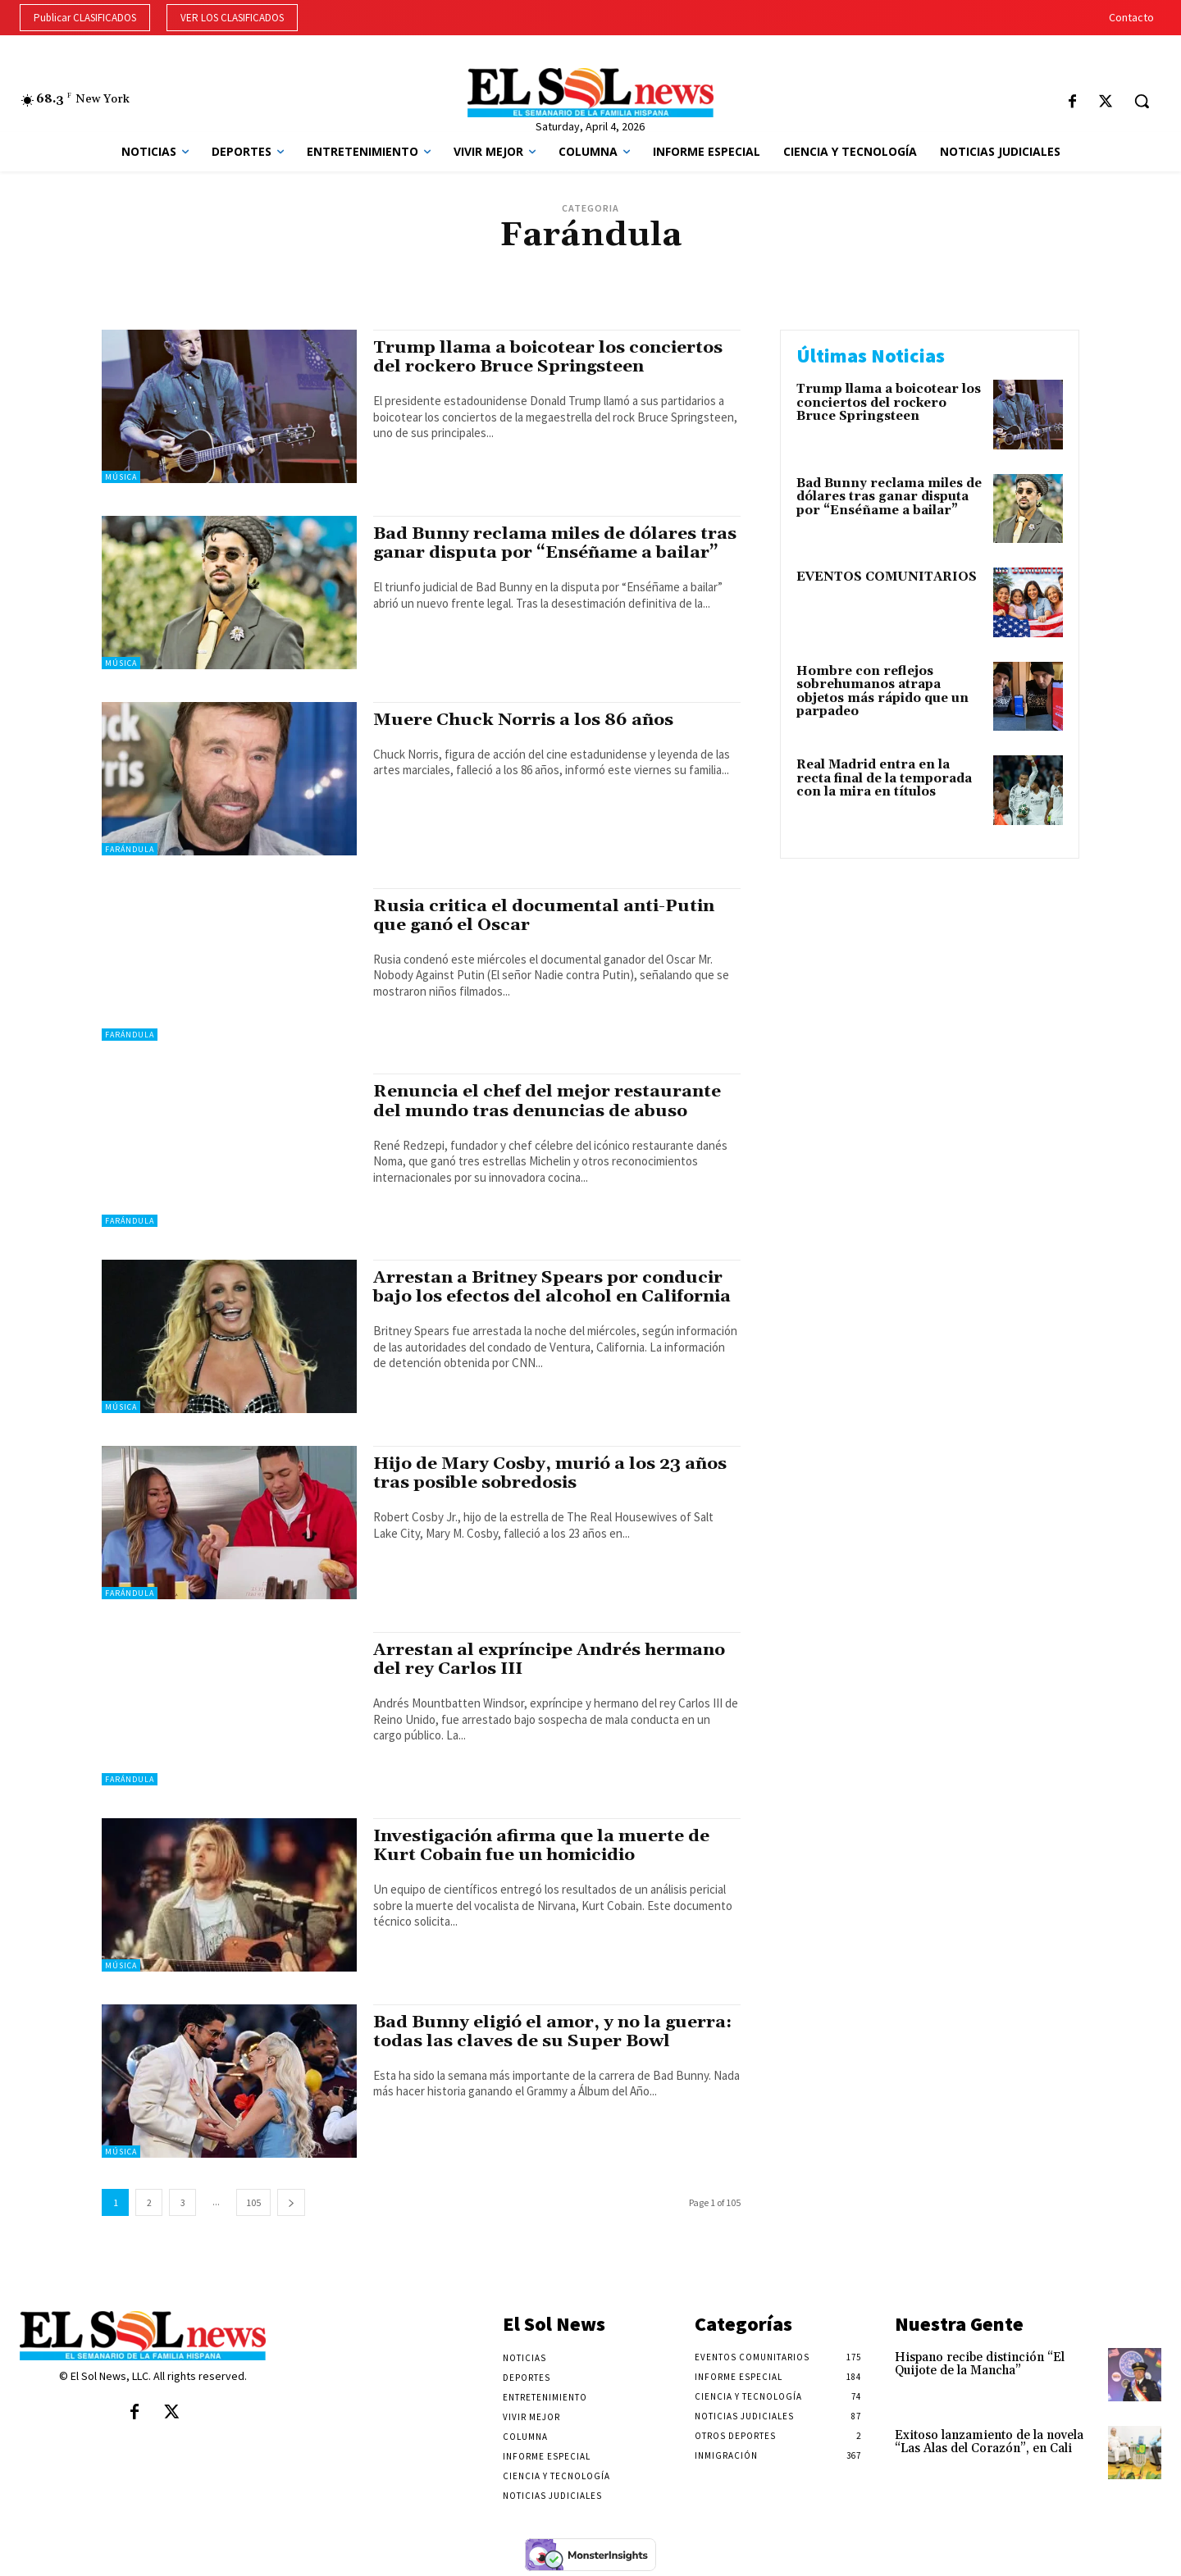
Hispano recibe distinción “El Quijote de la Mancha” (980, 2364)
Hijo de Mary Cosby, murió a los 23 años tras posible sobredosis (551, 1473)
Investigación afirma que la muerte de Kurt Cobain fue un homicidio (543, 1846)
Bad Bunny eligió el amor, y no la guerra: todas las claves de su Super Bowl (554, 2032)
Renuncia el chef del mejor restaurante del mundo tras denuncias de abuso (547, 1101)
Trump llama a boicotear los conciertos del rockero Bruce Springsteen (549, 357)
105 (253, 2202)
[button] (1141, 101)
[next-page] (291, 2202)
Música (121, 477)
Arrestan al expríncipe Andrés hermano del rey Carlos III (550, 1659)
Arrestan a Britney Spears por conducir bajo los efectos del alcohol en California (553, 1287)
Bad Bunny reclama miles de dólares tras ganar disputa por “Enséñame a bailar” (556, 543)
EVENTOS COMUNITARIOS (886, 577)
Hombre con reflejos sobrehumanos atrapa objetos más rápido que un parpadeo (882, 691)
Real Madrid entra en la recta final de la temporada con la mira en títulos (884, 778)
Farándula (129, 849)
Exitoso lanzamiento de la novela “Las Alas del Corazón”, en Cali (989, 2442)
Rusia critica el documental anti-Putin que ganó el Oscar (545, 916)
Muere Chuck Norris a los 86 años (523, 720)
